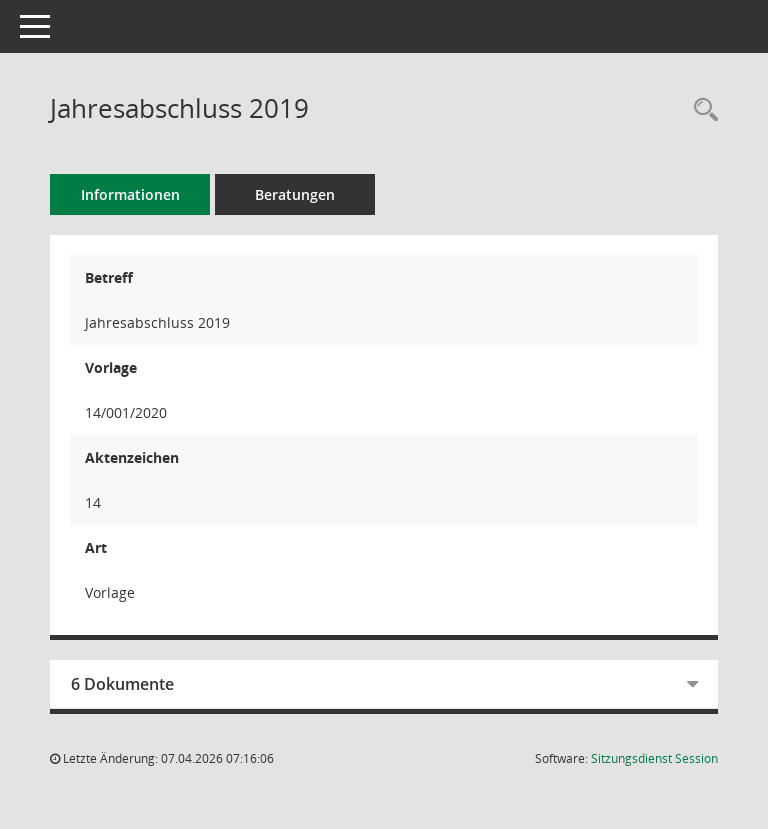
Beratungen (295, 194)
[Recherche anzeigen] (701, 110)
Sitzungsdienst (654, 758)
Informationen (130, 194)
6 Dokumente (122, 684)
